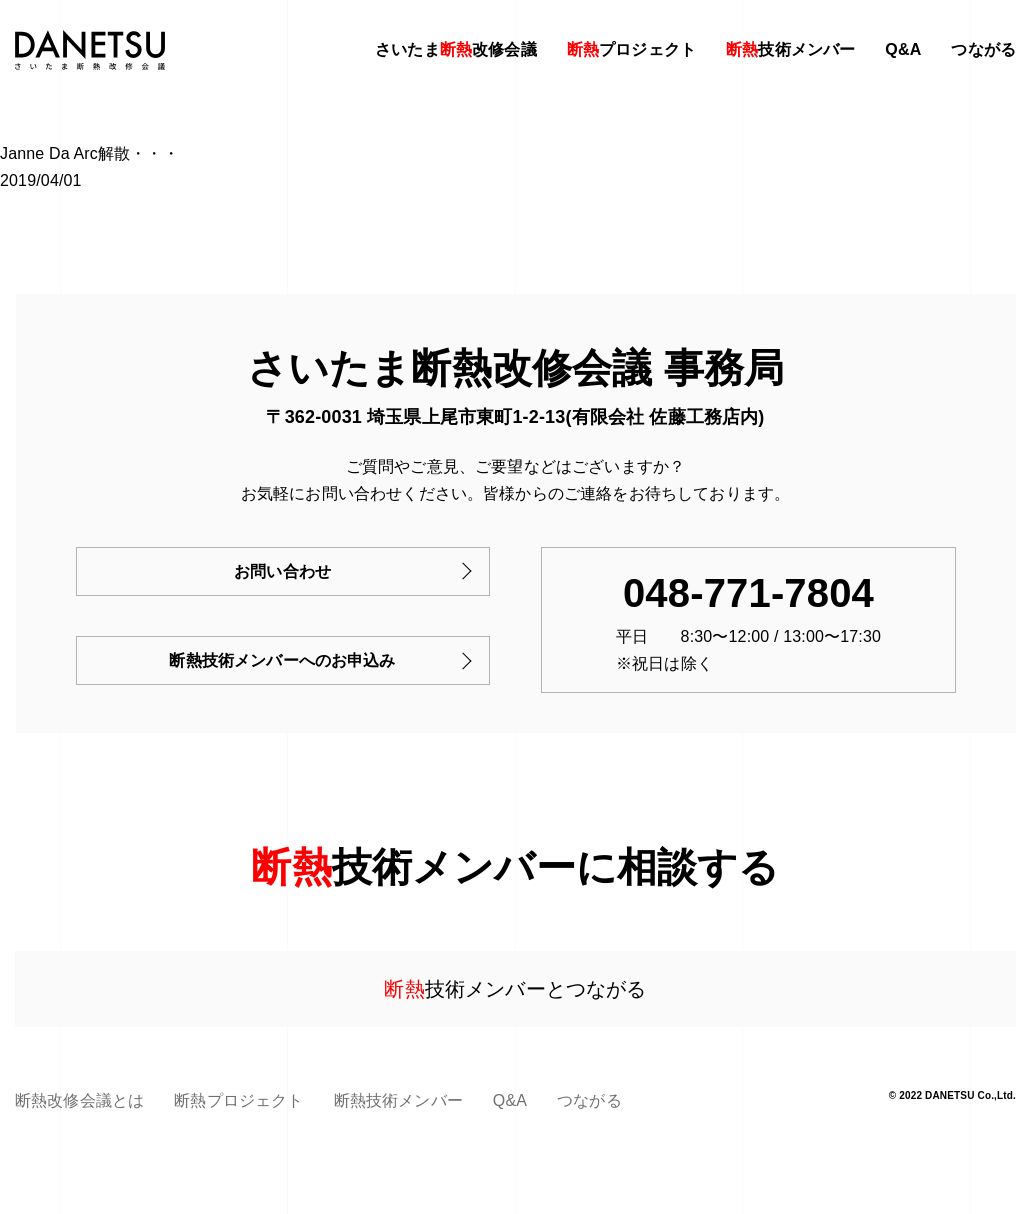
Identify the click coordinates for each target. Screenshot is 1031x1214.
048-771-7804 (748, 593)
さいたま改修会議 (456, 49)
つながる (983, 49)
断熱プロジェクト (238, 1100)
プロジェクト (631, 49)
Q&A (903, 49)
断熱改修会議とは (79, 1100)
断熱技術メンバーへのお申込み (282, 660)
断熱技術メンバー (398, 1100)
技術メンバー (790, 49)
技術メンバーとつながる (515, 989)
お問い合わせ (282, 571)
